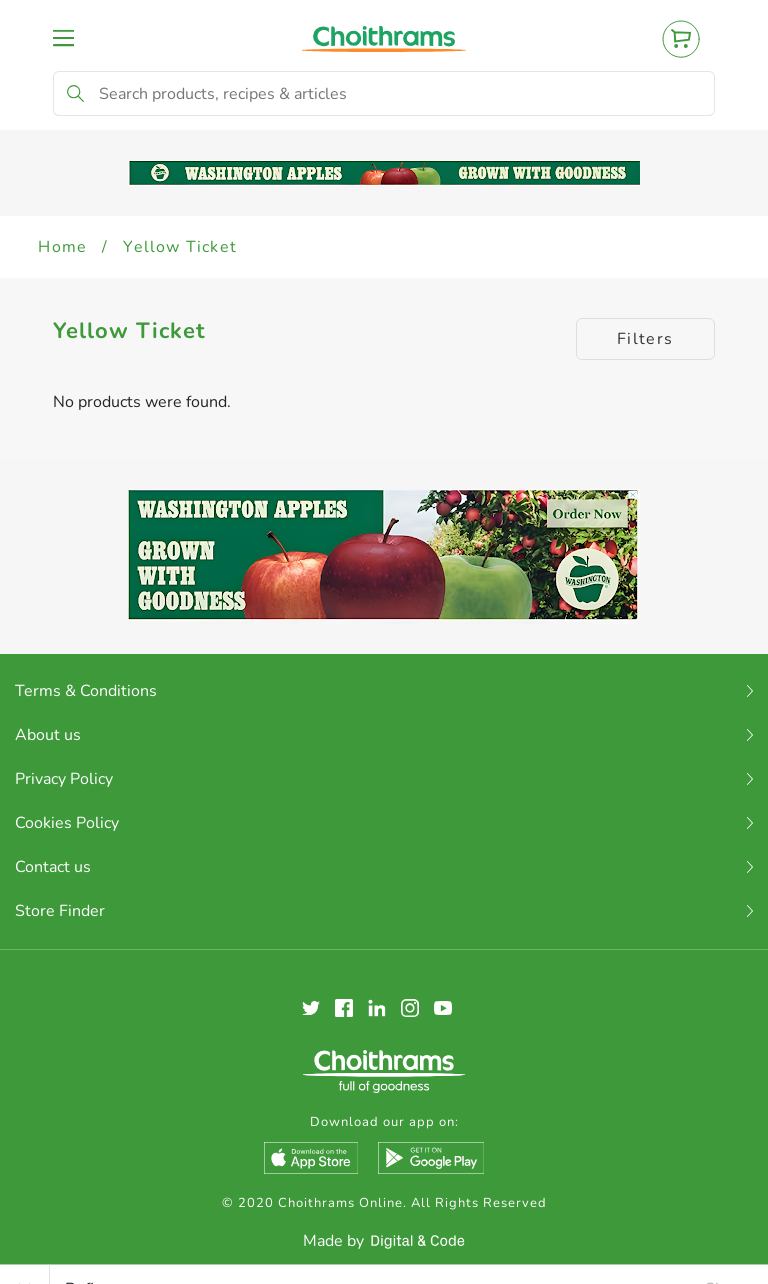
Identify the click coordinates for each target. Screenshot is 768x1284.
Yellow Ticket (180, 247)
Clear (723, 1268)
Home (62, 247)
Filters (645, 339)
